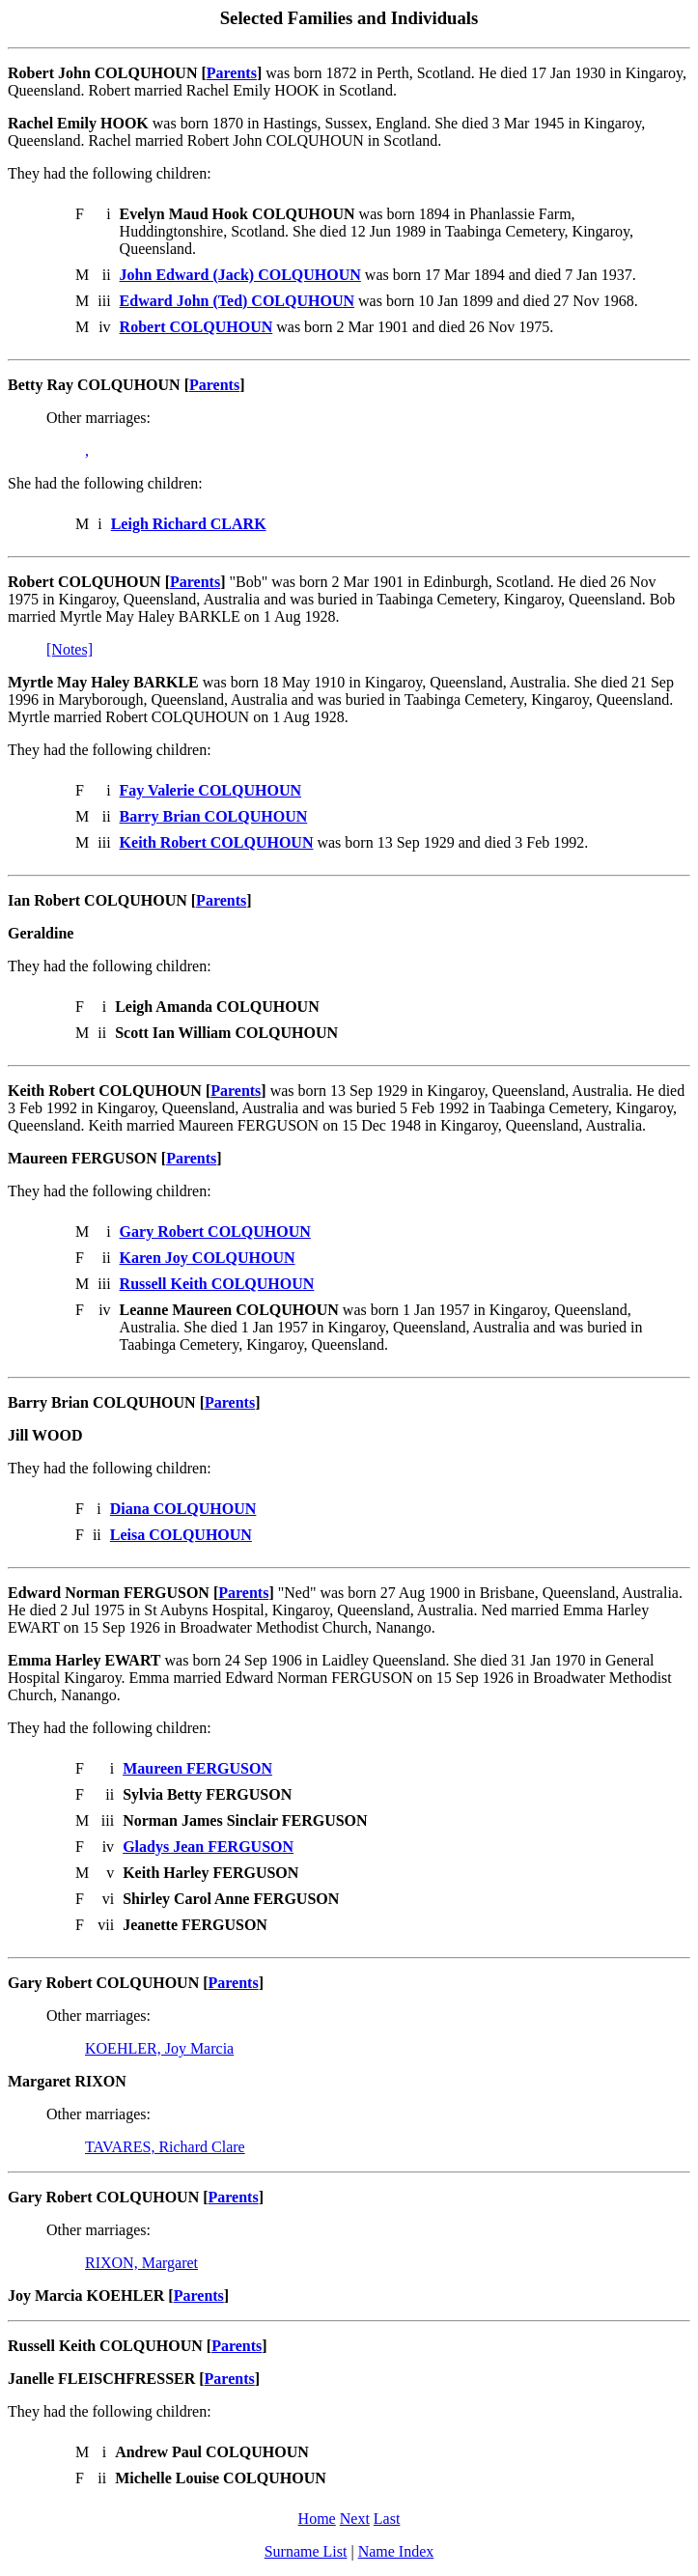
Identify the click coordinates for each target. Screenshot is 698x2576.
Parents (232, 73)
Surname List (306, 2551)
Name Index (396, 2551)
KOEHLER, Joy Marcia (159, 2048)
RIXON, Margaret (141, 2262)
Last (387, 2518)
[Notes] (69, 649)
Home (317, 2518)
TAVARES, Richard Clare (165, 2147)
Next (355, 2518)
